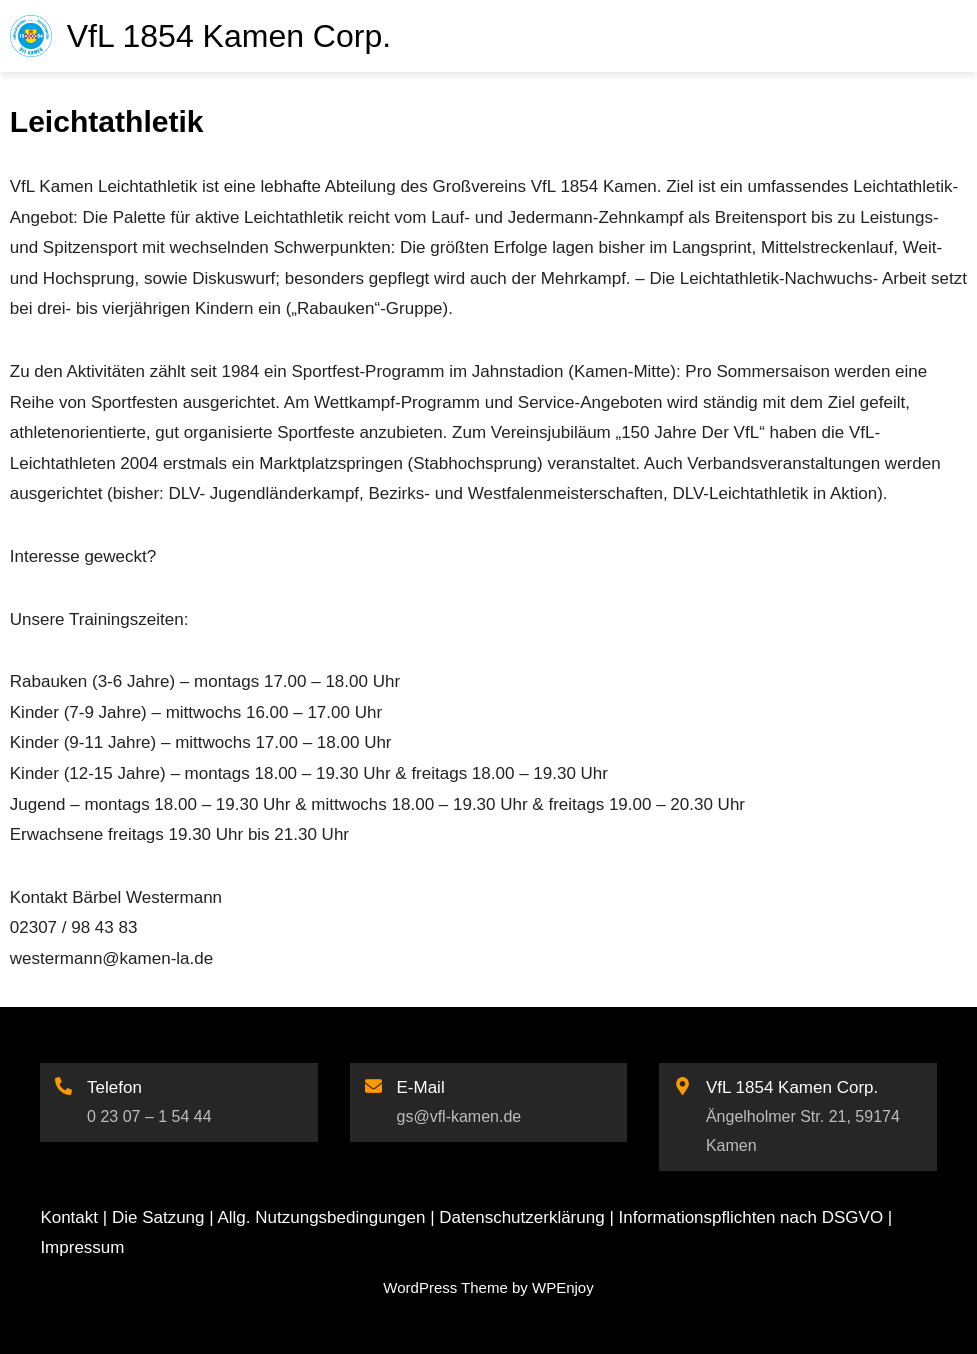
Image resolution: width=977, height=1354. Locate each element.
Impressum (82, 1247)
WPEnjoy (563, 1287)
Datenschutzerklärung (521, 1217)
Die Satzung (158, 1217)
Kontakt (69, 1217)
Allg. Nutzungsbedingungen (321, 1217)
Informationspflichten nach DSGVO (751, 1217)
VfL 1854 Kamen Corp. (229, 36)
